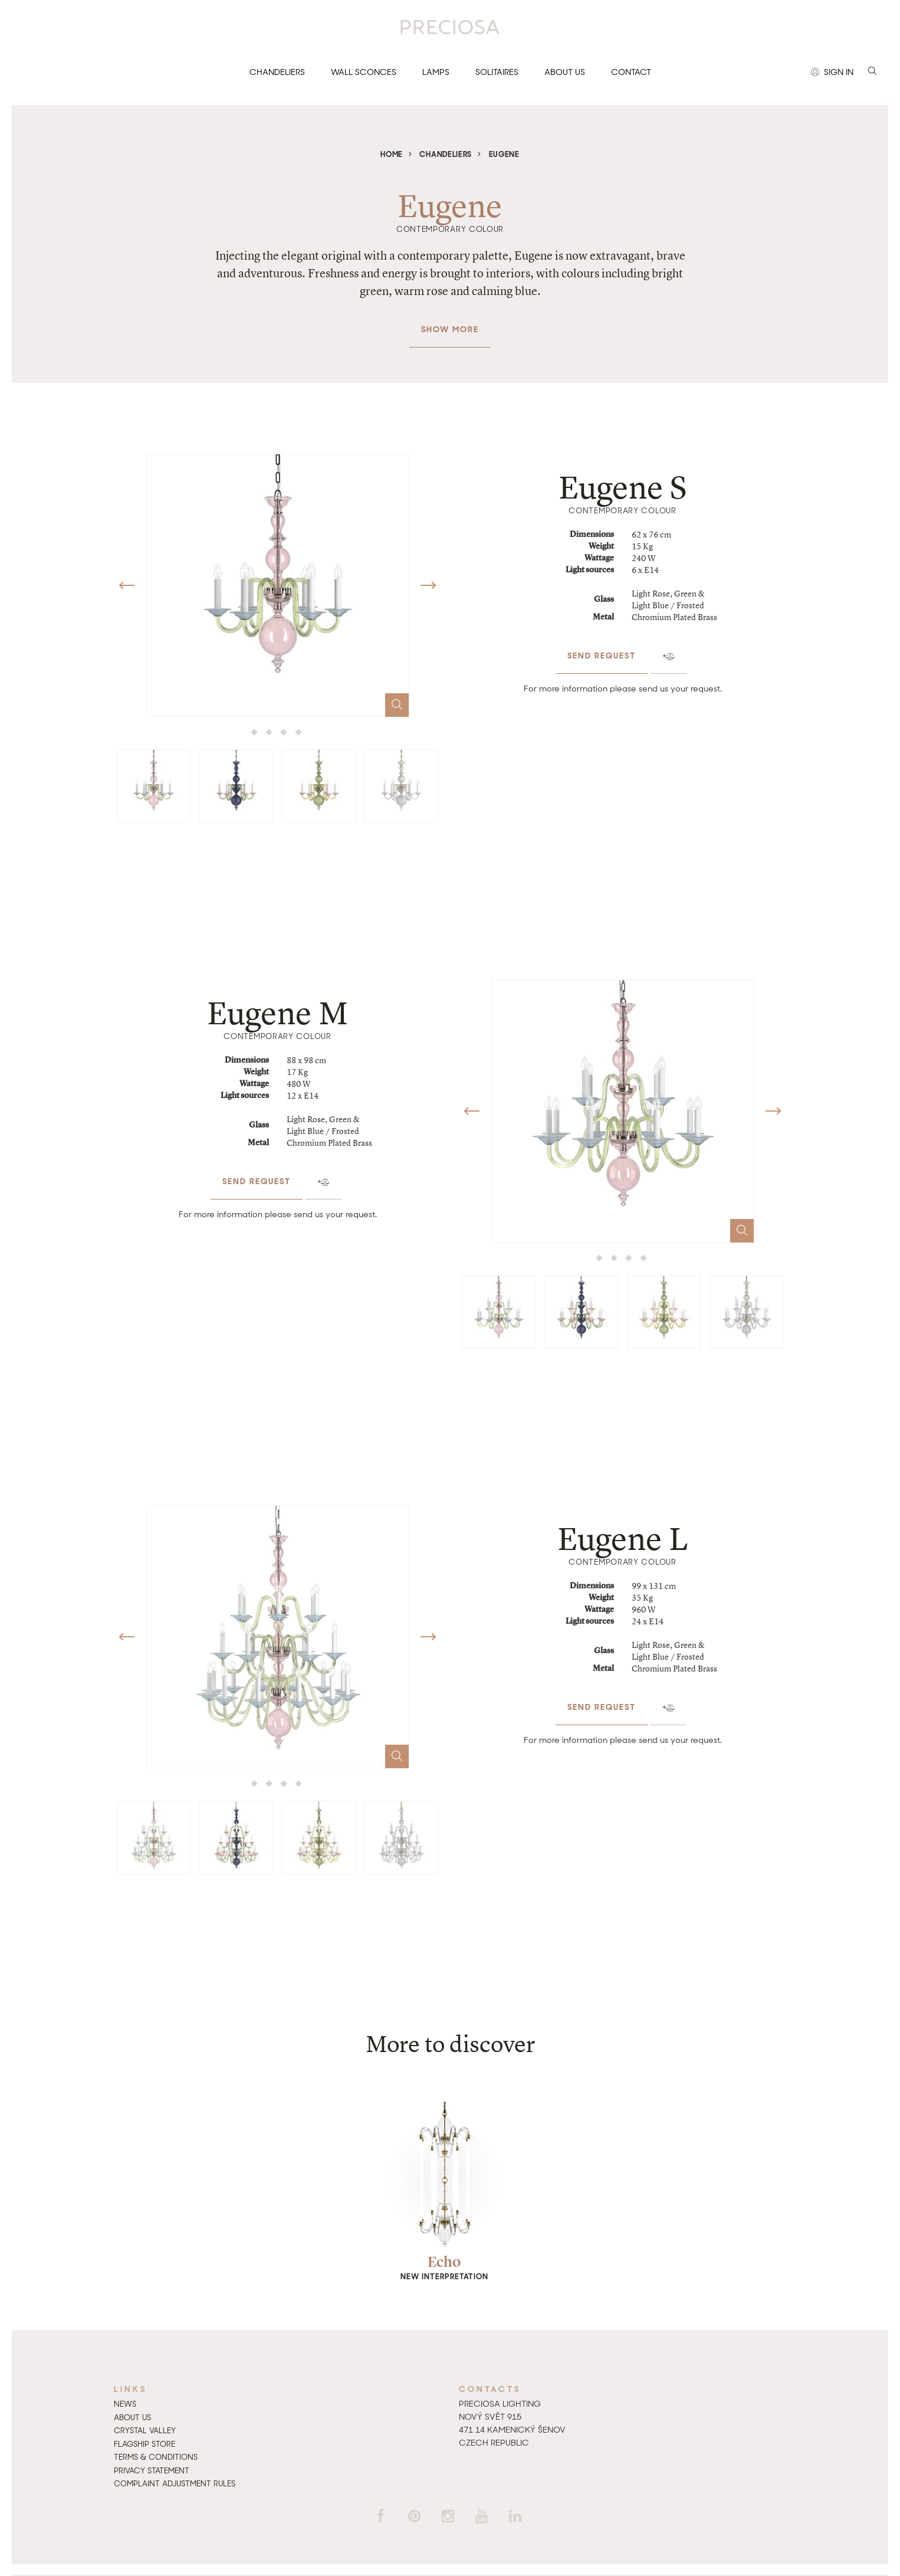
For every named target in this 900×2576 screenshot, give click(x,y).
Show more (450, 323)
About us (564, 72)
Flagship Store (144, 2444)
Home (391, 154)
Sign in (832, 72)
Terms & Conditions (156, 2457)
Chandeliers (277, 72)
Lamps (435, 72)
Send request (602, 649)
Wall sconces (363, 72)
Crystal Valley (145, 2431)
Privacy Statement (151, 2471)
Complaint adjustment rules (174, 2484)
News (125, 2404)
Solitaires (496, 72)
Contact (631, 72)
